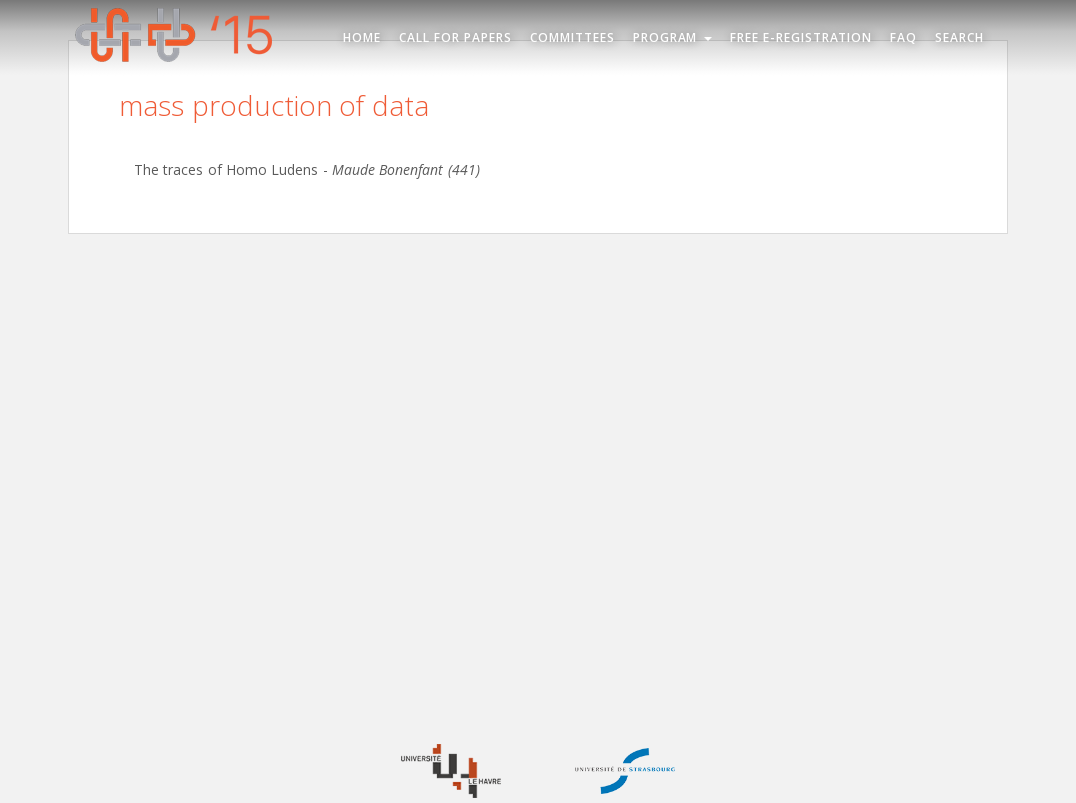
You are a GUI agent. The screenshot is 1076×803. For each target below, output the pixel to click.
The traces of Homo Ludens (226, 169)
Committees (572, 37)
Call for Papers (455, 37)
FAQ (903, 37)
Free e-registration (801, 37)
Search (959, 37)
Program (672, 37)
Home (362, 37)
